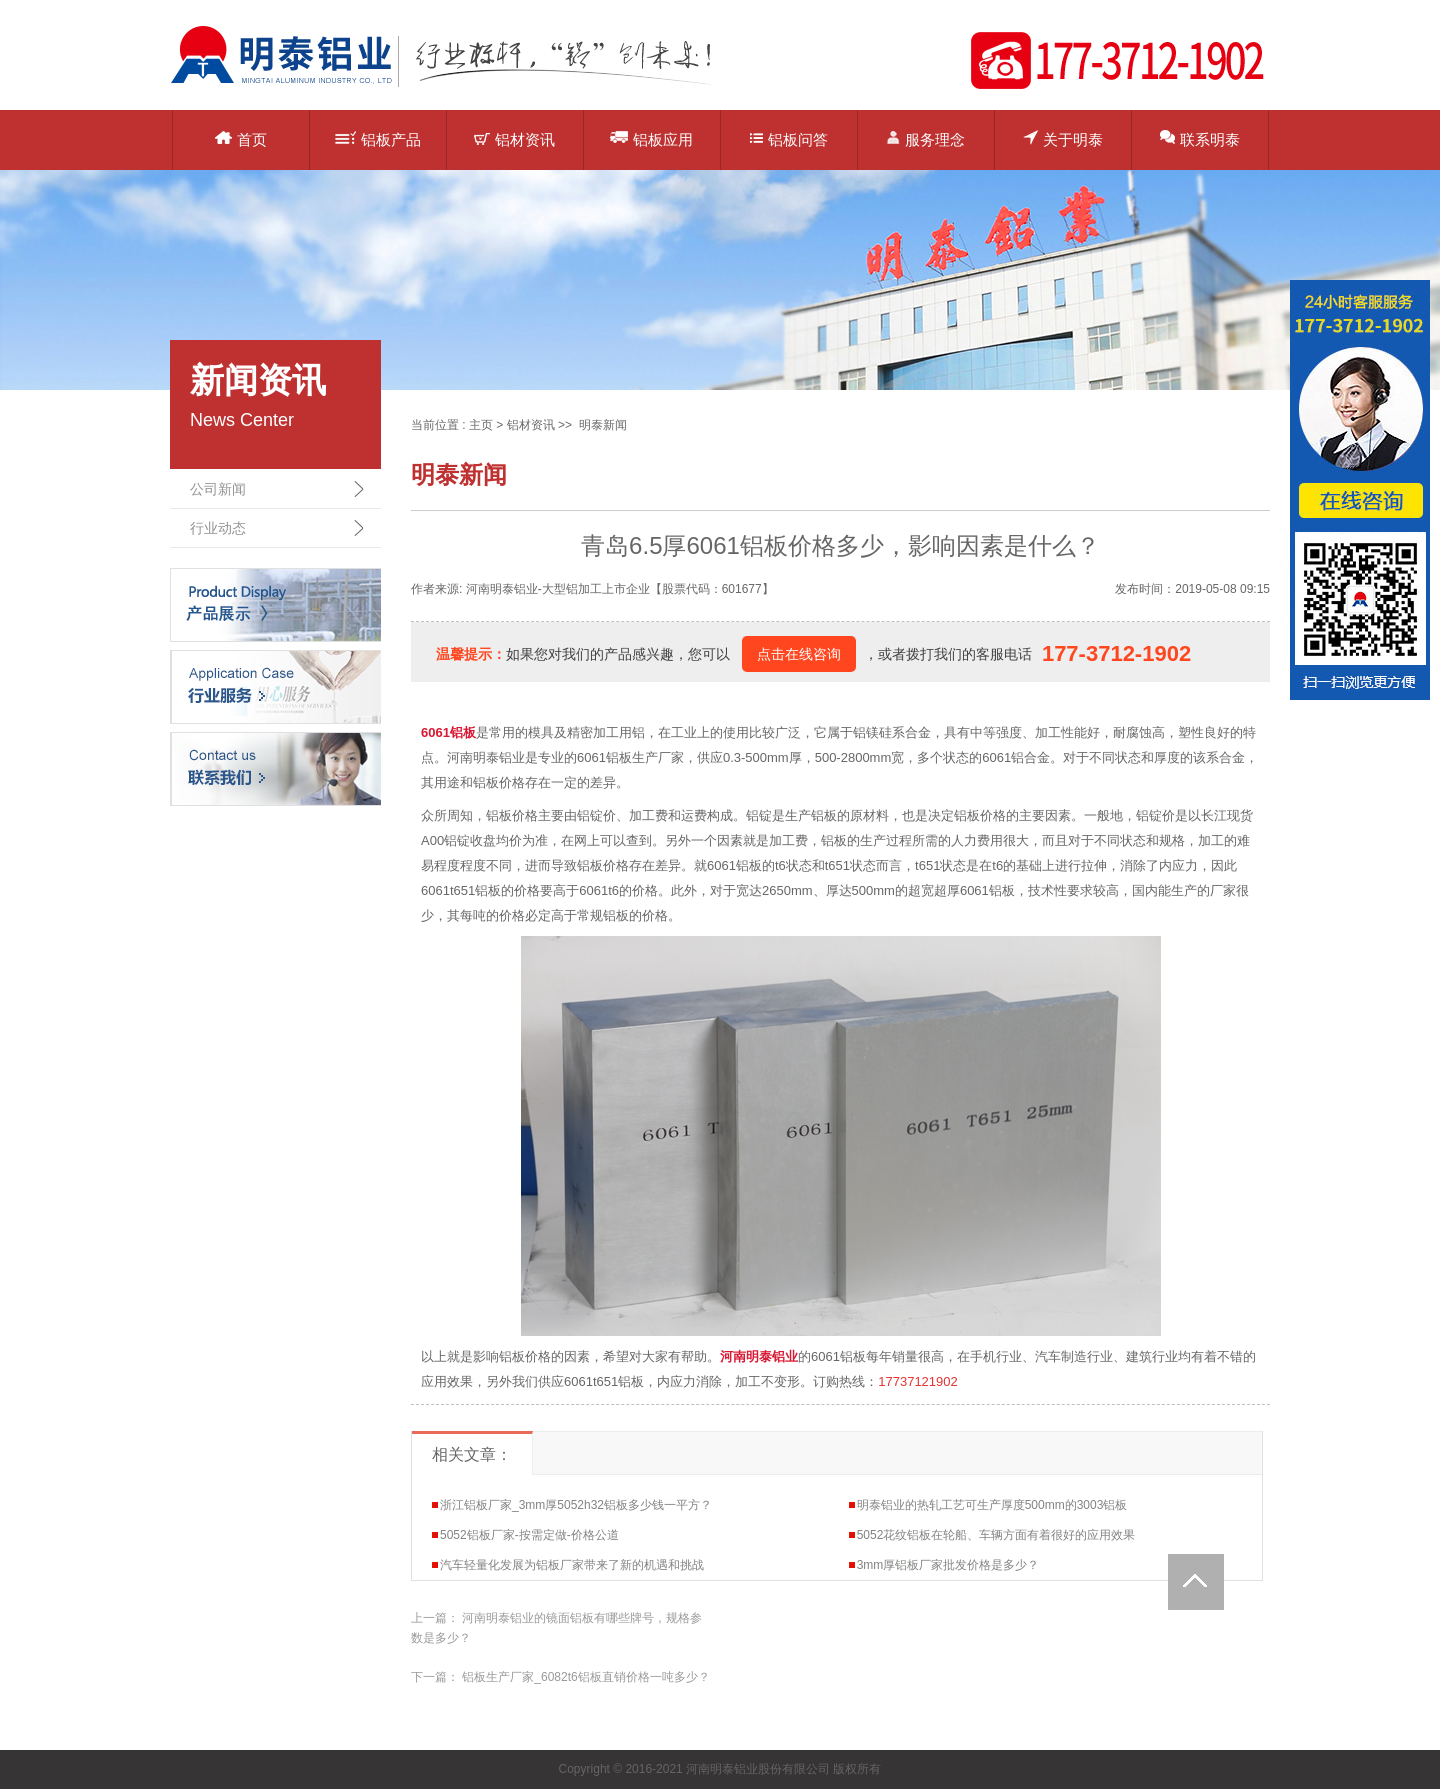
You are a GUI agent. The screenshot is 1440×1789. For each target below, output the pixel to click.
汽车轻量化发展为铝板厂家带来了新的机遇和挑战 (572, 1565)
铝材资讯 (514, 139)
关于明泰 (1063, 138)
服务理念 (925, 138)
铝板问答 (789, 139)
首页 (241, 139)
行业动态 (218, 528)
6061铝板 (448, 732)
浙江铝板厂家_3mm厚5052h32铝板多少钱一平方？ (576, 1505)
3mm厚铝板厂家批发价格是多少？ (948, 1565)
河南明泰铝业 (759, 1356)
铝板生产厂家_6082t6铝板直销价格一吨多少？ (585, 1677)
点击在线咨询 (799, 654)
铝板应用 (651, 138)
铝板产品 (378, 139)
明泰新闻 (603, 425)
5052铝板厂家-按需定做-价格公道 (529, 1535)
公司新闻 (218, 489)
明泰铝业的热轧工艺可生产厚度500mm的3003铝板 (992, 1505)
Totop (1196, 1582)
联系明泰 (1200, 138)
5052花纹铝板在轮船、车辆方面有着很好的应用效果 (996, 1535)
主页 (481, 425)
